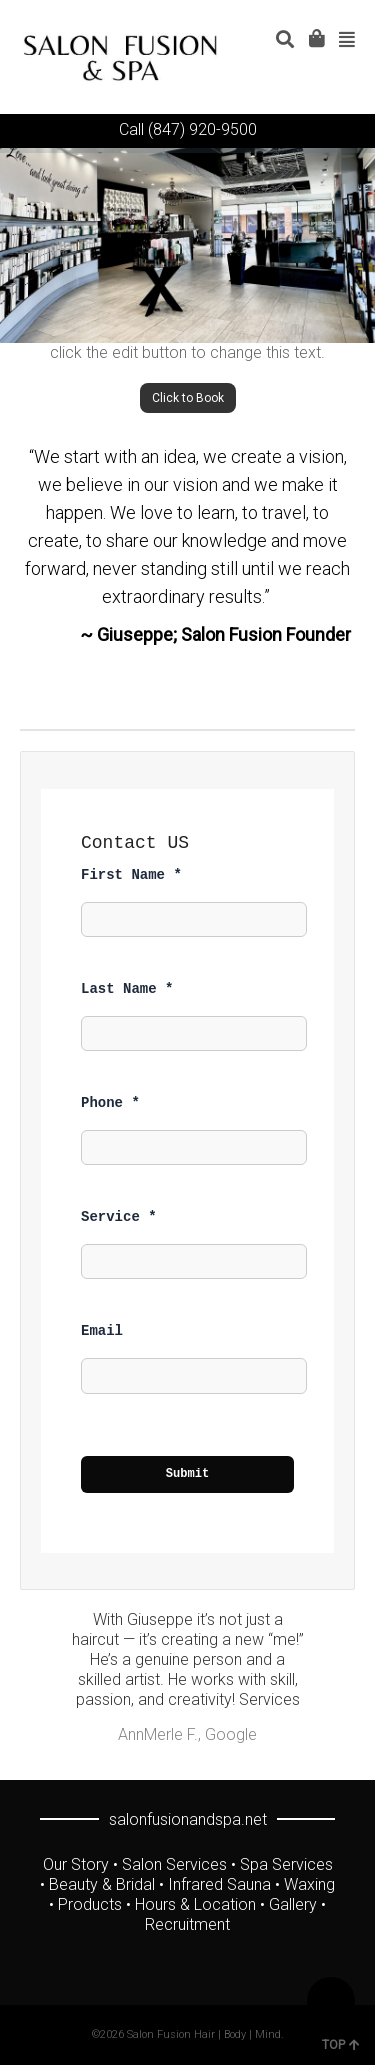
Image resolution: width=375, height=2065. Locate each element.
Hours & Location (195, 1904)
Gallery (293, 1904)
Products (90, 1904)
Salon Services (174, 1864)
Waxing (309, 1884)
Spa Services (286, 1864)
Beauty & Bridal (102, 1884)
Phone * (110, 1103)
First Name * (131, 875)
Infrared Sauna (219, 1884)
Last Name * (127, 989)
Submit (188, 1474)
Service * (119, 1217)
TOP (341, 2045)
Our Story (76, 1864)
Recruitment (187, 1924)
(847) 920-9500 (202, 129)
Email (102, 1331)
